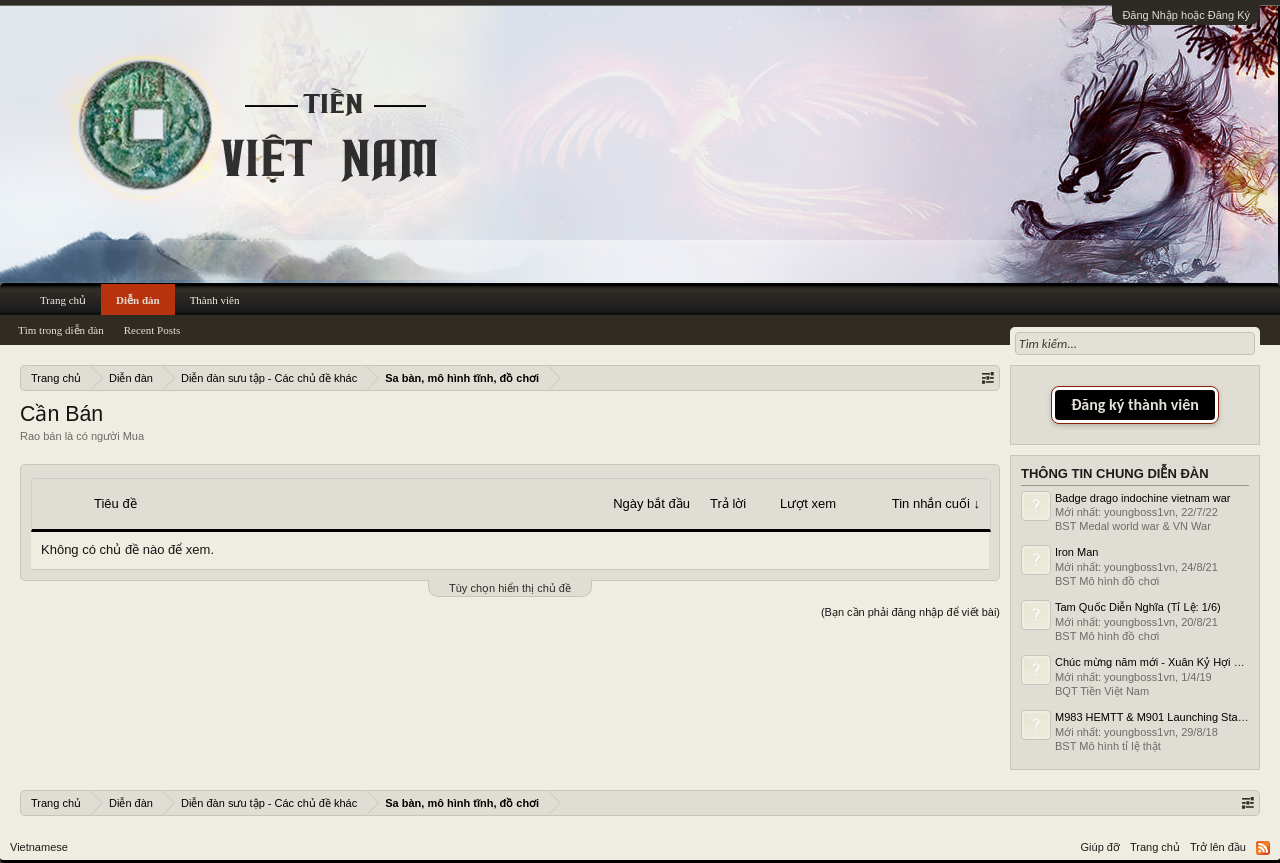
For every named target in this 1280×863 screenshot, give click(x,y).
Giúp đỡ (1100, 847)
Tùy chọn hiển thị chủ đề (510, 588)
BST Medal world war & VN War (1133, 526)
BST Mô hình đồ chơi (1107, 581)
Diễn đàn (138, 300)
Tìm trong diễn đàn (61, 330)
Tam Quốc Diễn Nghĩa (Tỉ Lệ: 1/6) (1138, 607)
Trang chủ (63, 300)
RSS (1263, 848)
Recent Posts (152, 330)
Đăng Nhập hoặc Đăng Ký (1186, 15)
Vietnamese (39, 847)
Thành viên (215, 300)
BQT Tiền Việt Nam (1102, 691)
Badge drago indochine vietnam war (1143, 498)
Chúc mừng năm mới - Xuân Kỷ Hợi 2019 (1156, 662)
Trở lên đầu (1218, 847)
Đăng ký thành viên (1135, 404)
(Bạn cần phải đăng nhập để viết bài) (910, 612)
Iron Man (1076, 552)
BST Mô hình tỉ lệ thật (1108, 746)
